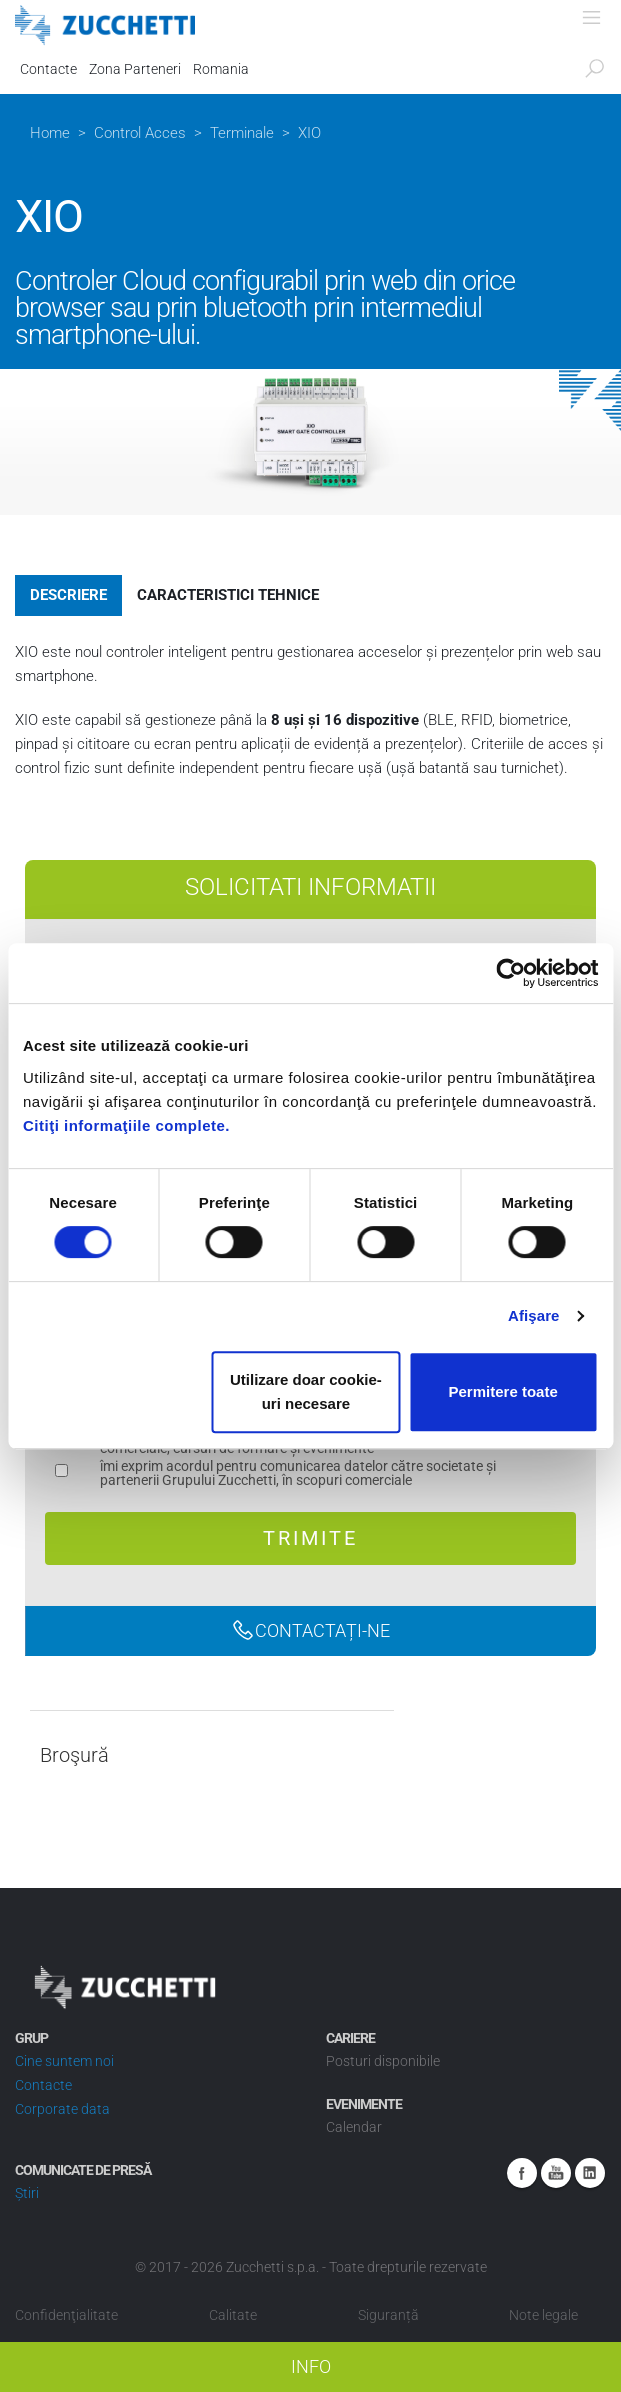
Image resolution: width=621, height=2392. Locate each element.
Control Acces (140, 133)
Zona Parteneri (135, 69)
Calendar (354, 2127)
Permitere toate (503, 1391)
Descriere (68, 595)
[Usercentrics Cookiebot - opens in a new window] (510, 973)
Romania (221, 69)
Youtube (556, 2173)
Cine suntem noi (64, 2061)
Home (50, 133)
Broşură (74, 1755)
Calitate (233, 2315)
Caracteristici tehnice (228, 595)
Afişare (534, 1315)
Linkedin (590, 2173)
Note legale (543, 2315)
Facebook (522, 2173)
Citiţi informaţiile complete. (126, 1125)
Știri (27, 2193)
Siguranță (388, 2315)
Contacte (48, 69)
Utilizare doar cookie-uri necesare (306, 1391)
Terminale (242, 133)
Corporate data (62, 2109)
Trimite (310, 1538)
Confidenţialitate (66, 2315)
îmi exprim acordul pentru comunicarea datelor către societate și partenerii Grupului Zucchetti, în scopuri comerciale (298, 1473)
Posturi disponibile (383, 2061)
